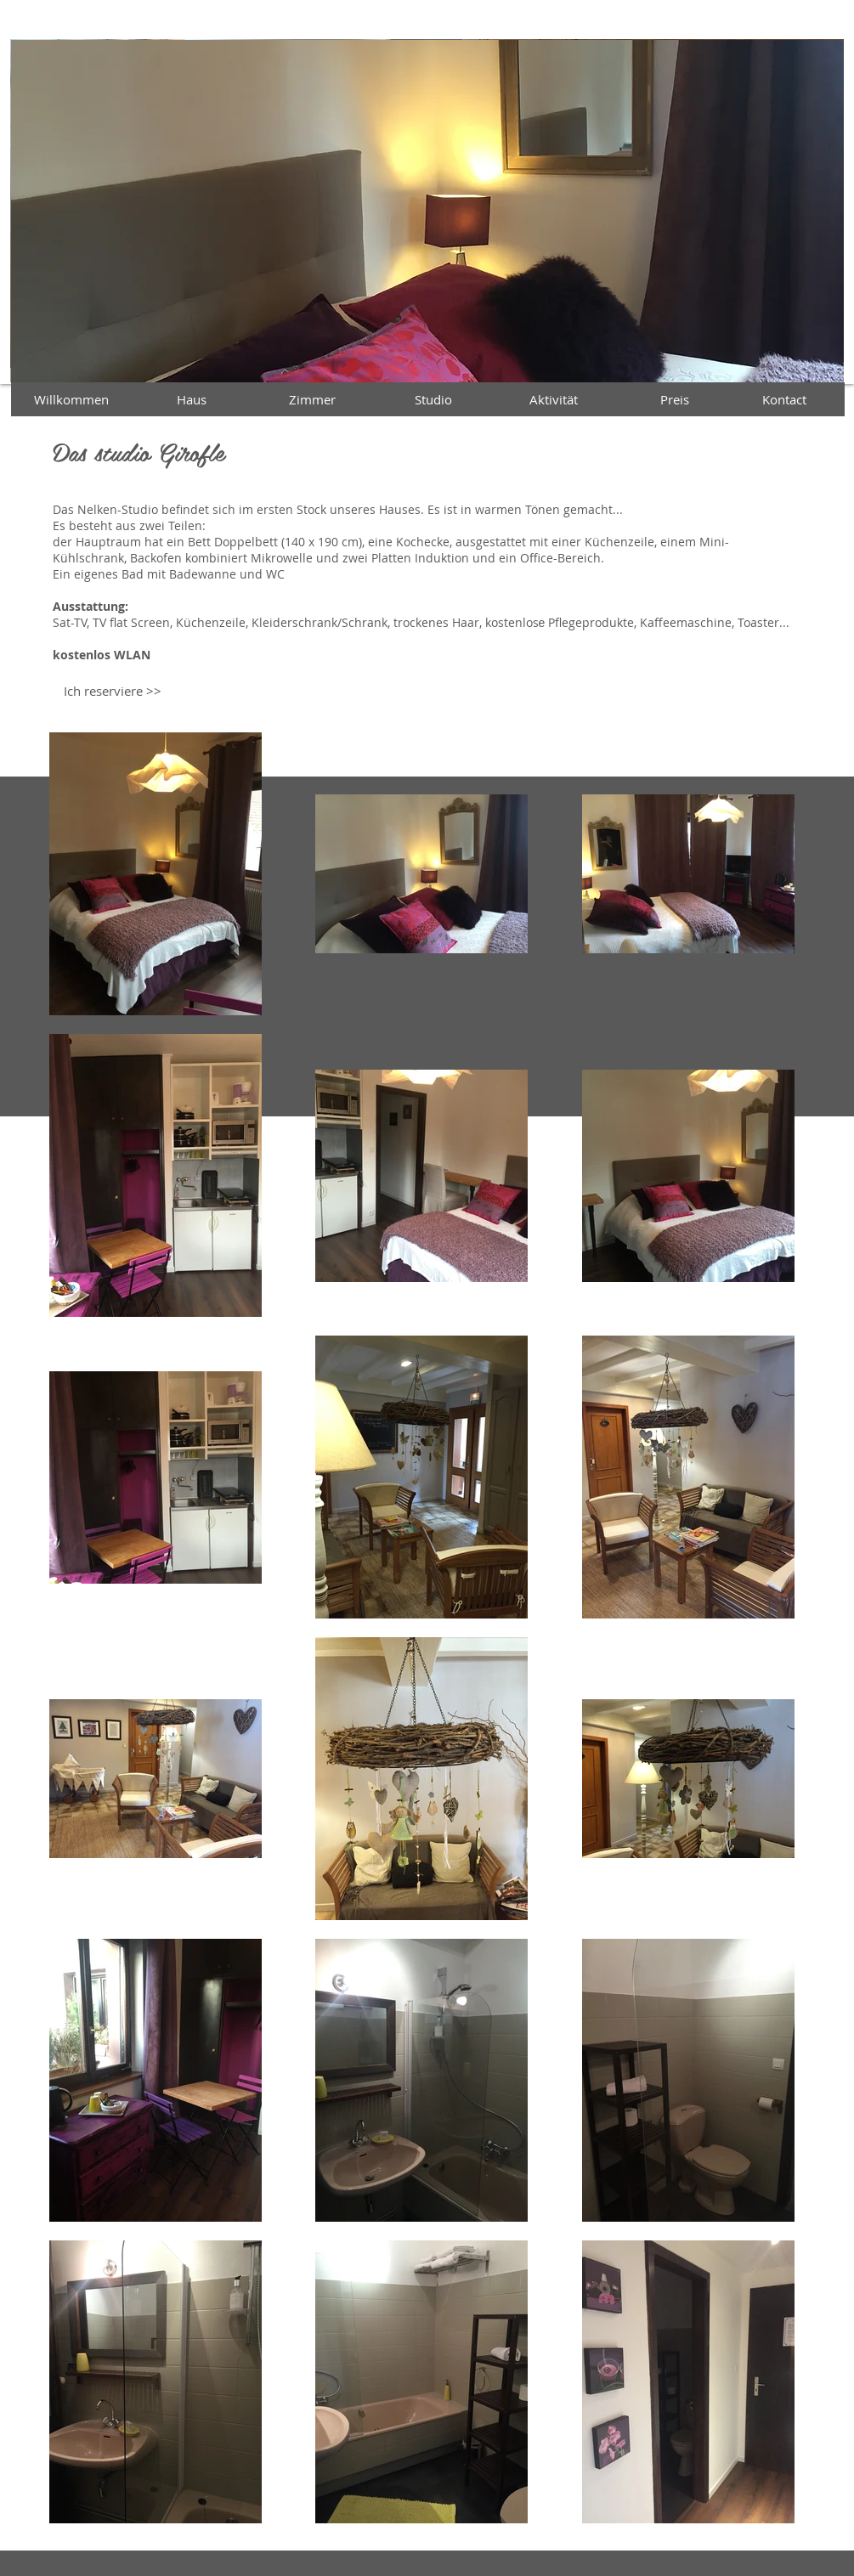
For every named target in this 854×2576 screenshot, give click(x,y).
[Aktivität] (554, 399)
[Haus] (192, 399)
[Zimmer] (312, 399)
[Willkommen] (71, 399)
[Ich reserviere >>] (113, 691)
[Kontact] (784, 399)
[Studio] (433, 399)
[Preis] (674, 399)
